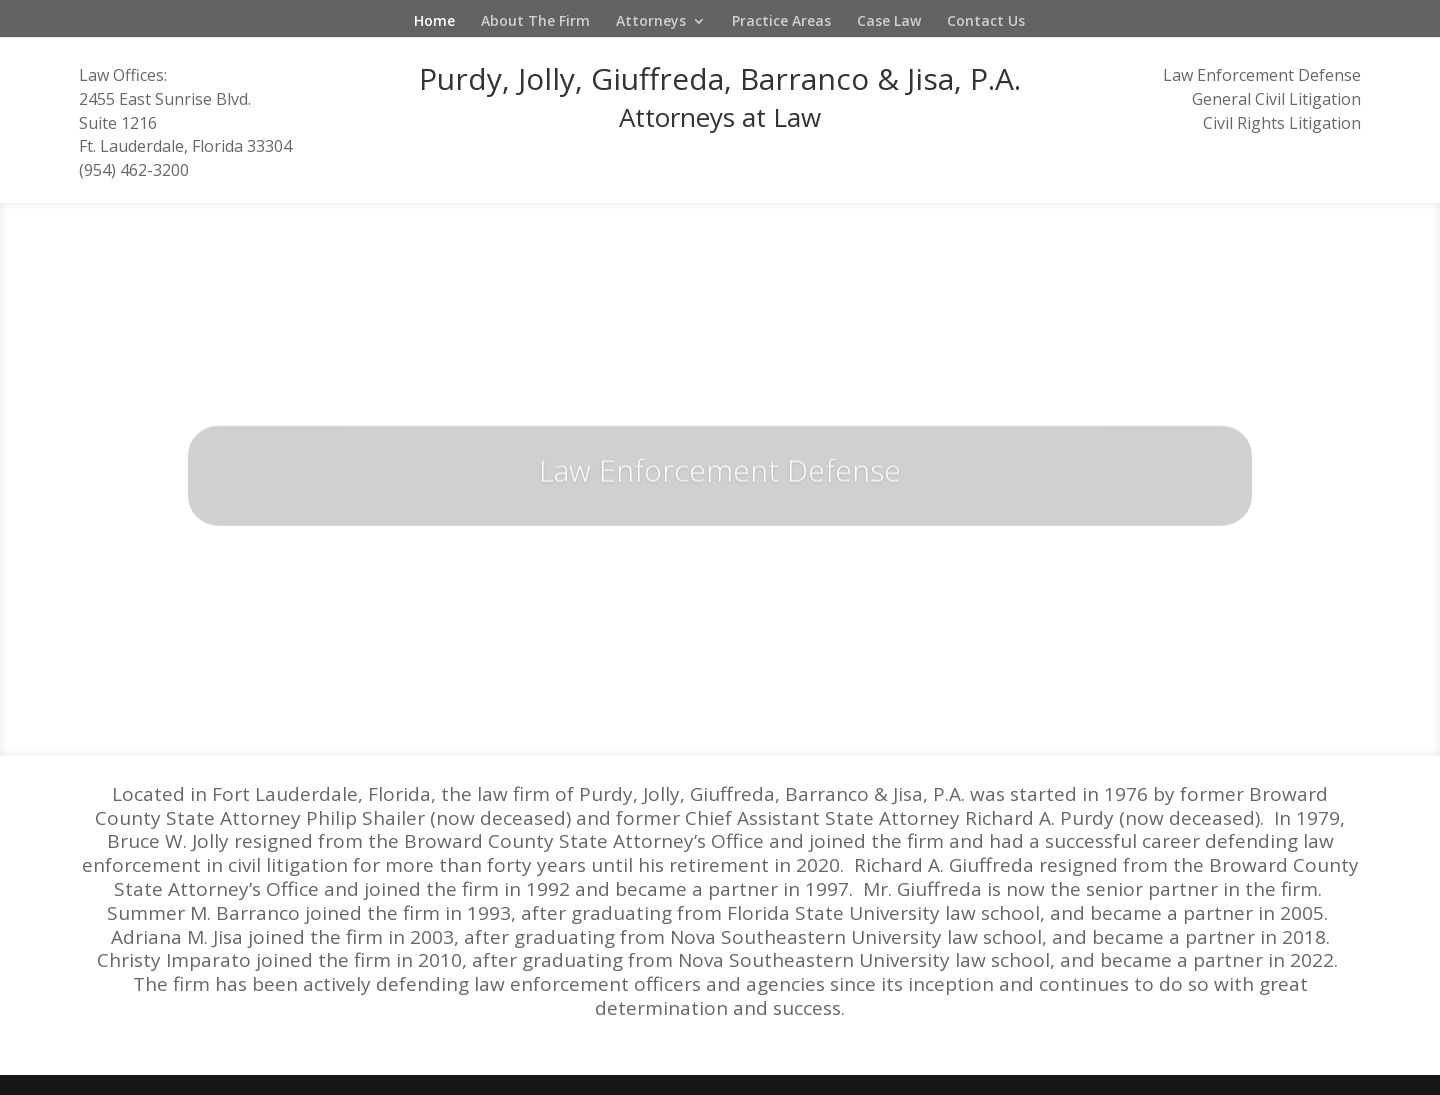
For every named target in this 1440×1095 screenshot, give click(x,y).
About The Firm (535, 22)
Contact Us (986, 22)
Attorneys (651, 22)
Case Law (889, 22)
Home (434, 22)
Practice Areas (781, 22)
